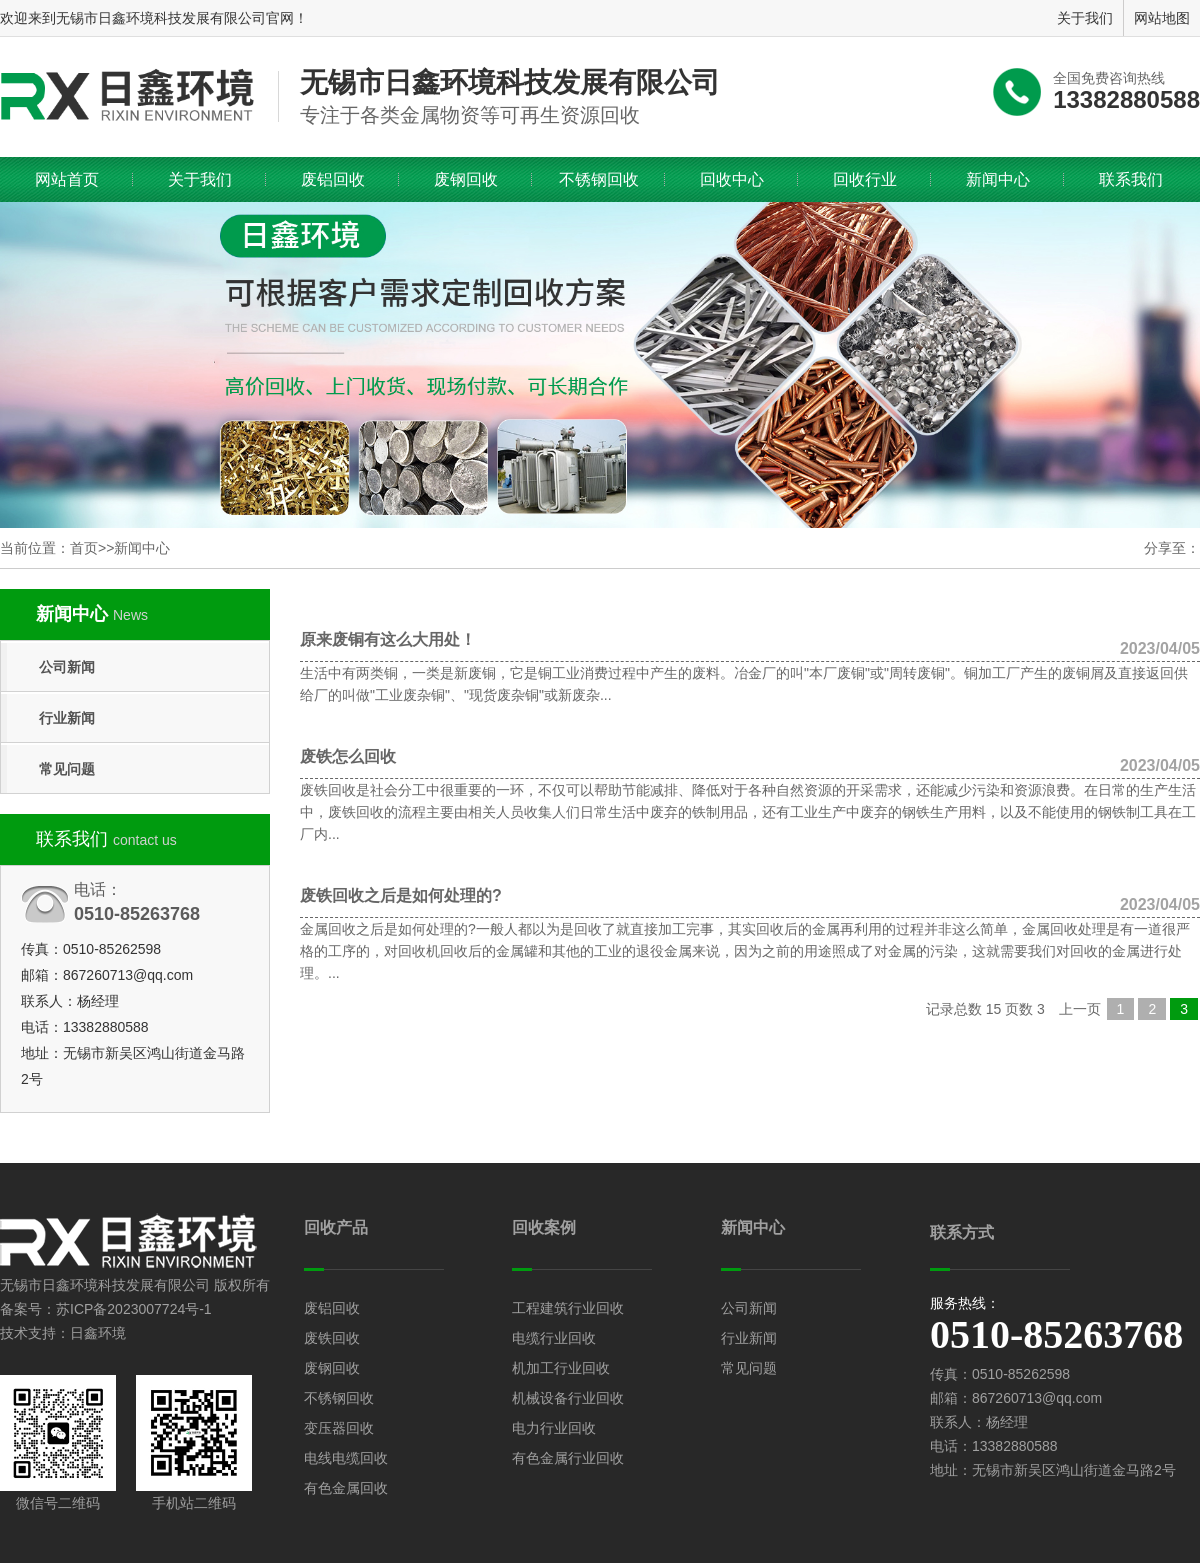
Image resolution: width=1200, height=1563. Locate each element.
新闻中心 (998, 179)
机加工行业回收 (561, 1368)
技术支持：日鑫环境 (63, 1333)
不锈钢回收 (599, 179)
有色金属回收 (346, 1488)
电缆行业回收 (554, 1338)
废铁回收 (332, 1338)
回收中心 (732, 179)
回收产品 (336, 1227)
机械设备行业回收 (568, 1398)
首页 (84, 548)
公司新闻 (67, 667)
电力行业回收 (554, 1428)
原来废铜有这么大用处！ (750, 640)
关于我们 (200, 179)
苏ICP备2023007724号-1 (134, 1309)
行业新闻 (67, 718)
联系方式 (962, 1232)
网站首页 (67, 179)
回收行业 (865, 179)
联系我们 (1131, 179)
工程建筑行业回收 (568, 1308)
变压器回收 (339, 1428)
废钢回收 (466, 179)
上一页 (1080, 1009)
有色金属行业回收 (568, 1458)
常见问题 (67, 769)
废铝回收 (333, 179)
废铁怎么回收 (750, 757)
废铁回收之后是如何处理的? (750, 896)
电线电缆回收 (346, 1458)
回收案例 (544, 1227)
